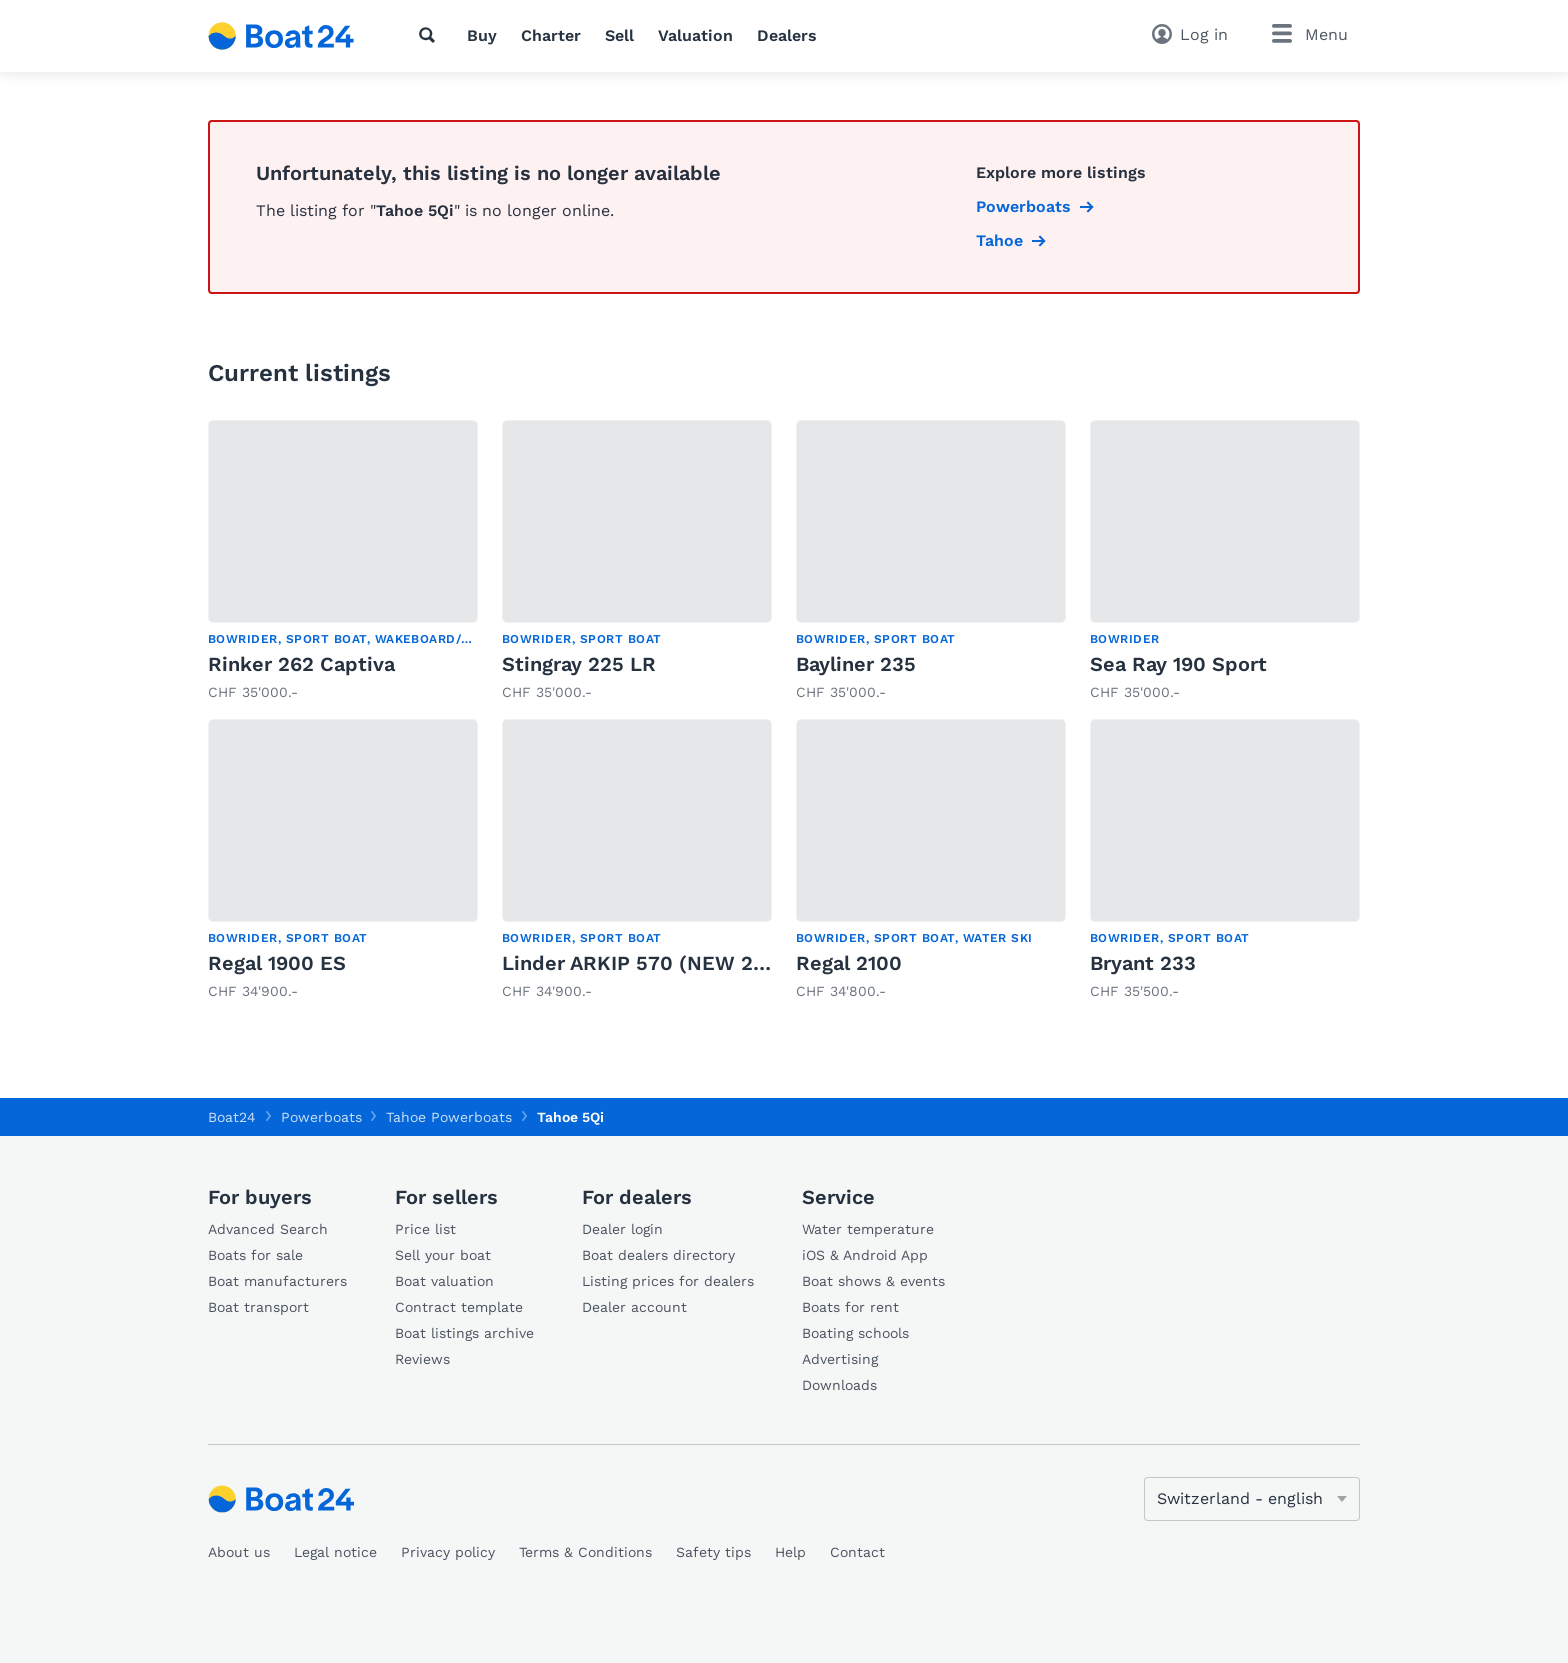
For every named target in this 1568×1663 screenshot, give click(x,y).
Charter (551, 35)
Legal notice (335, 1552)
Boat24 (232, 1117)
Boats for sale (255, 1255)
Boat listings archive (464, 1333)
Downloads (839, 1385)
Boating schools (855, 1333)
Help (790, 1552)
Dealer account (634, 1307)
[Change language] (1252, 1499)
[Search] (431, 35)
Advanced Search (268, 1229)
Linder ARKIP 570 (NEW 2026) (650, 963)
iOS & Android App (865, 1255)
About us (239, 1552)
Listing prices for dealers (668, 1281)
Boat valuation (444, 1281)
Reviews (422, 1359)
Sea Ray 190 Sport (1178, 664)
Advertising (840, 1359)
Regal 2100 (849, 963)
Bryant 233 (1143, 963)
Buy (482, 35)
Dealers (787, 35)
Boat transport (258, 1307)
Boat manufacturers (277, 1281)
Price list (425, 1229)
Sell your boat (443, 1255)
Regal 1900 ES (277, 963)
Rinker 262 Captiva (301, 664)
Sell (619, 35)
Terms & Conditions (585, 1552)
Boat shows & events (873, 1281)
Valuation (695, 35)
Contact (857, 1552)
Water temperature (868, 1229)
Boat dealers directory (658, 1255)
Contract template (459, 1307)
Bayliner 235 (856, 664)
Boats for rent (850, 1307)
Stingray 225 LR (579, 664)
